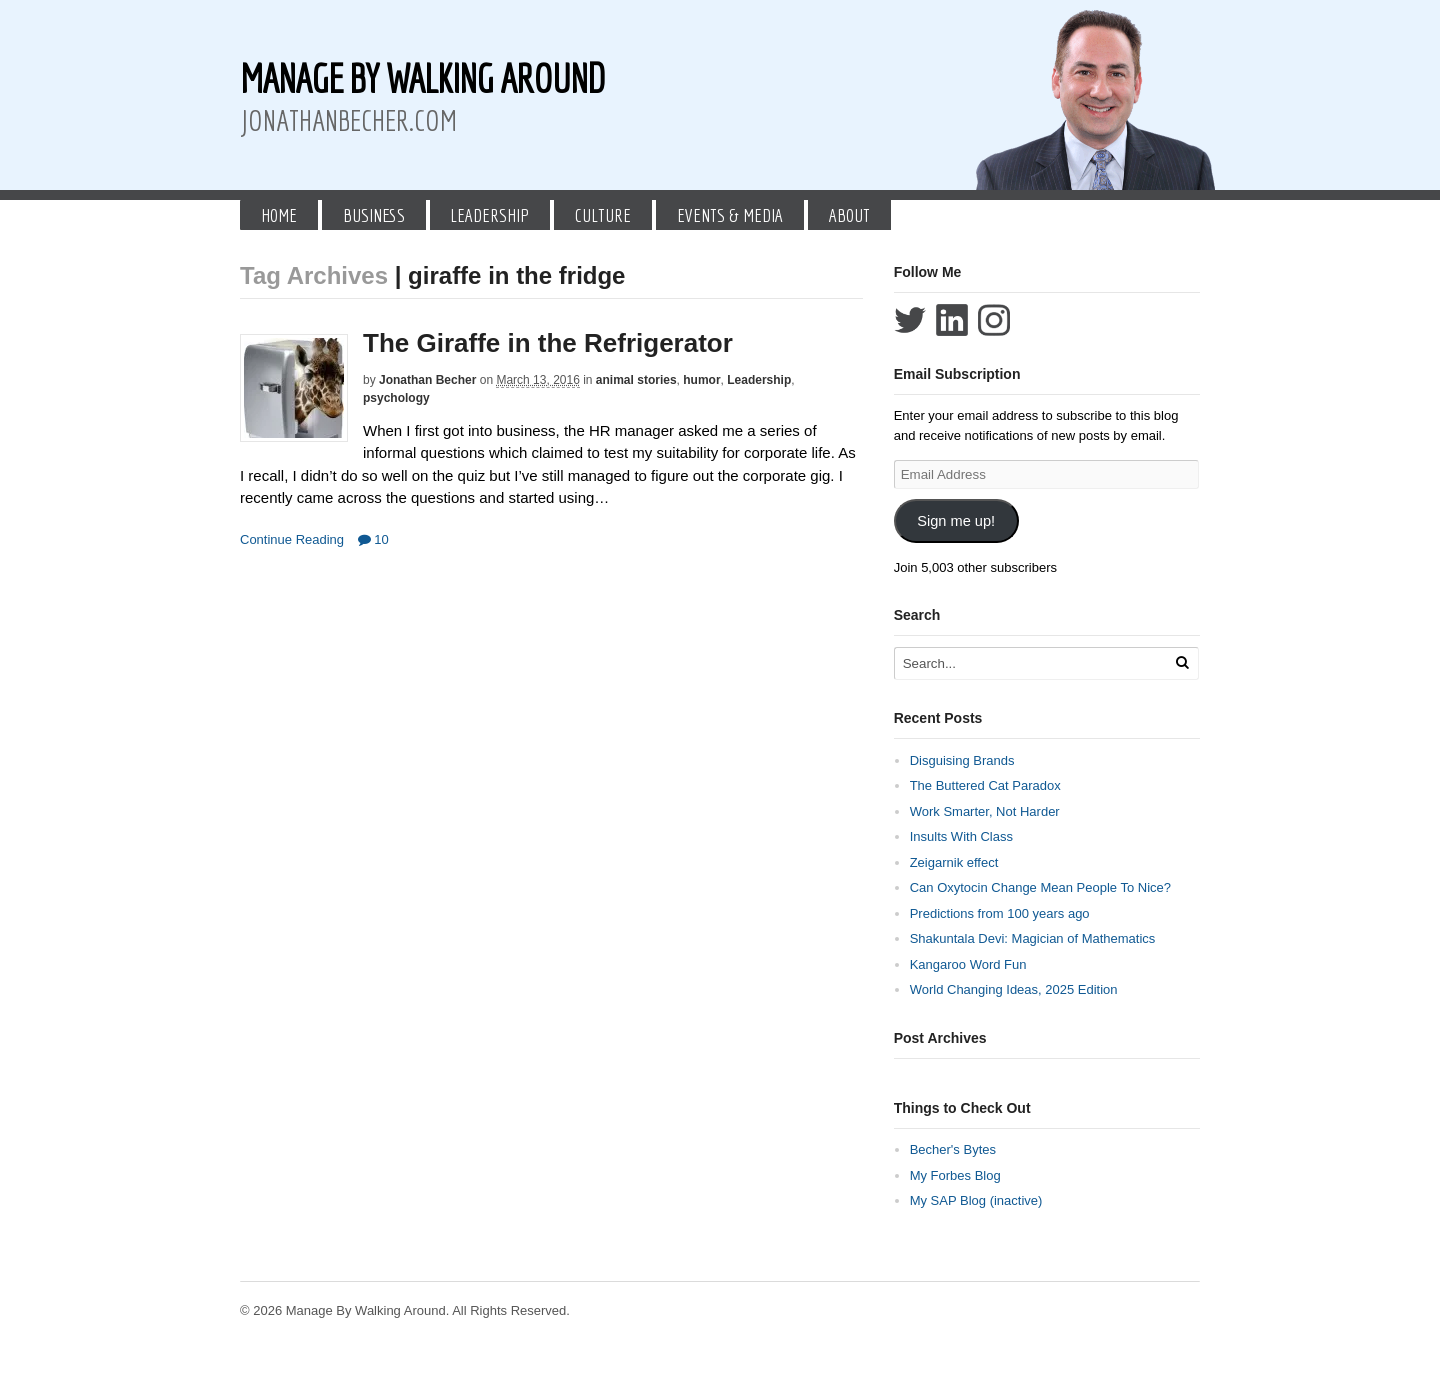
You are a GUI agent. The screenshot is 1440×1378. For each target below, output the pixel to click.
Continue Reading (292, 539)
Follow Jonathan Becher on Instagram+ (994, 320)
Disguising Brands (962, 760)
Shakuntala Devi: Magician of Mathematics (1033, 938)
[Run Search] (1182, 662)
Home (279, 215)
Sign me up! (956, 521)
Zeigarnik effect (954, 862)
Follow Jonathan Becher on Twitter (910, 320)
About (849, 215)
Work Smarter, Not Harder (985, 811)
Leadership (489, 215)
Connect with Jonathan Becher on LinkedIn (952, 320)
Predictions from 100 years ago (1000, 913)
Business (374, 215)
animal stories (636, 380)
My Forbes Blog (955, 1175)
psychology (396, 398)
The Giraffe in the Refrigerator (548, 343)
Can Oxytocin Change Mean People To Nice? (1040, 887)
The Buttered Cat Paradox (985, 785)
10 (373, 539)
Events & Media (730, 215)
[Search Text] (1032, 663)
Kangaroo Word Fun (968, 964)
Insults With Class (961, 836)
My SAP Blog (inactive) (976, 1200)
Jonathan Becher (427, 380)
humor (701, 380)
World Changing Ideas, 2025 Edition (1014, 989)
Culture (603, 215)
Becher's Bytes (953, 1149)
